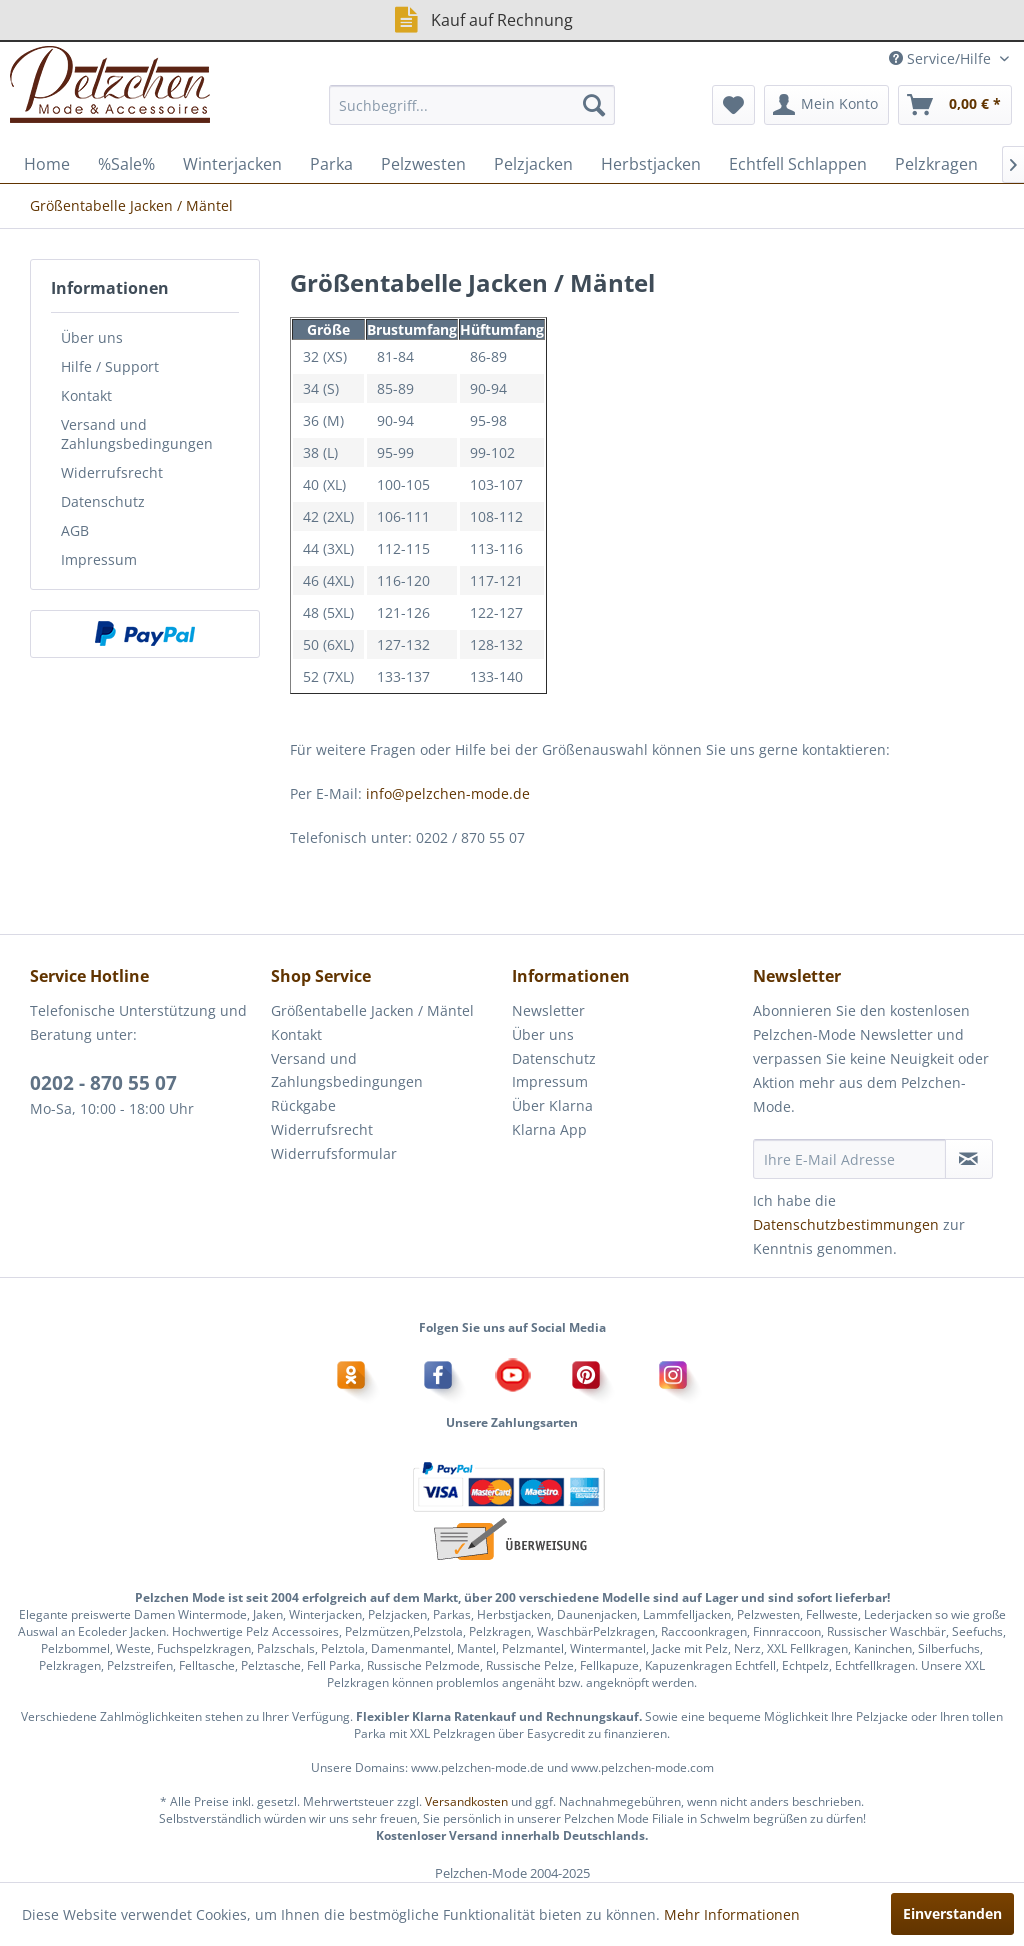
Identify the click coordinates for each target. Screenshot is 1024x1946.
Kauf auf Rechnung (481, 19)
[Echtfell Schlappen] (798, 164)
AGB (75, 530)
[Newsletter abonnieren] (969, 1159)
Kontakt (86, 395)
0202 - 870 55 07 (103, 1083)
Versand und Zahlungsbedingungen (137, 434)
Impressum (99, 559)
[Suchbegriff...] (472, 105)
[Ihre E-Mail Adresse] (849, 1159)
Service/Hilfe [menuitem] (942, 58)
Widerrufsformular (334, 1153)
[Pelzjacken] (533, 164)
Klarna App (549, 1129)
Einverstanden (952, 1913)
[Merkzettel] (733, 105)
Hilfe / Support (110, 366)
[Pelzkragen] (936, 164)
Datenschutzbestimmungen (846, 1224)
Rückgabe (303, 1105)
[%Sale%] (126, 164)
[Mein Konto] (826, 105)
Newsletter (548, 1010)
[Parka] (331, 164)
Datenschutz (103, 501)
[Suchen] (594, 105)
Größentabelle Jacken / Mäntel (372, 1010)
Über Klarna (552, 1105)
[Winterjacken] (232, 164)
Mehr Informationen (732, 1914)
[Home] (47, 164)
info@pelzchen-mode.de (448, 793)
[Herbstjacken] (651, 164)
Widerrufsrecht (112, 472)
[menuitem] (472, 105)
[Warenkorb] (955, 105)
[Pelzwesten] (423, 164)
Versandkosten (466, 1801)
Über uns (92, 337)
